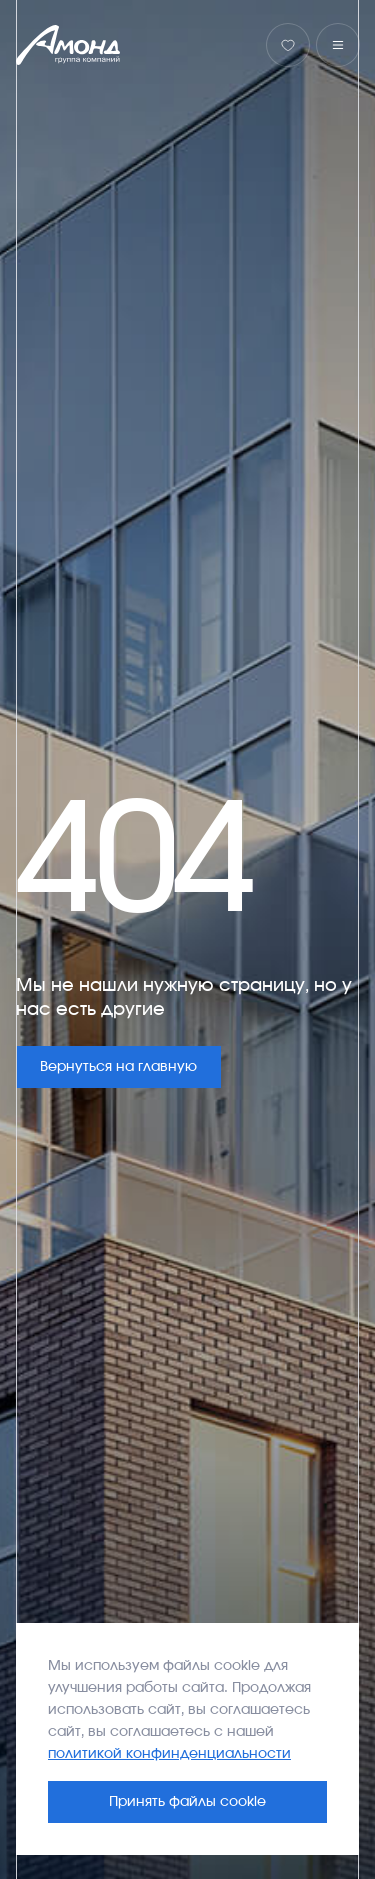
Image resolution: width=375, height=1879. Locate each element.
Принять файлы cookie (187, 1802)
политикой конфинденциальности (169, 1754)
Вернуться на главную (118, 1067)
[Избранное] (288, 45)
